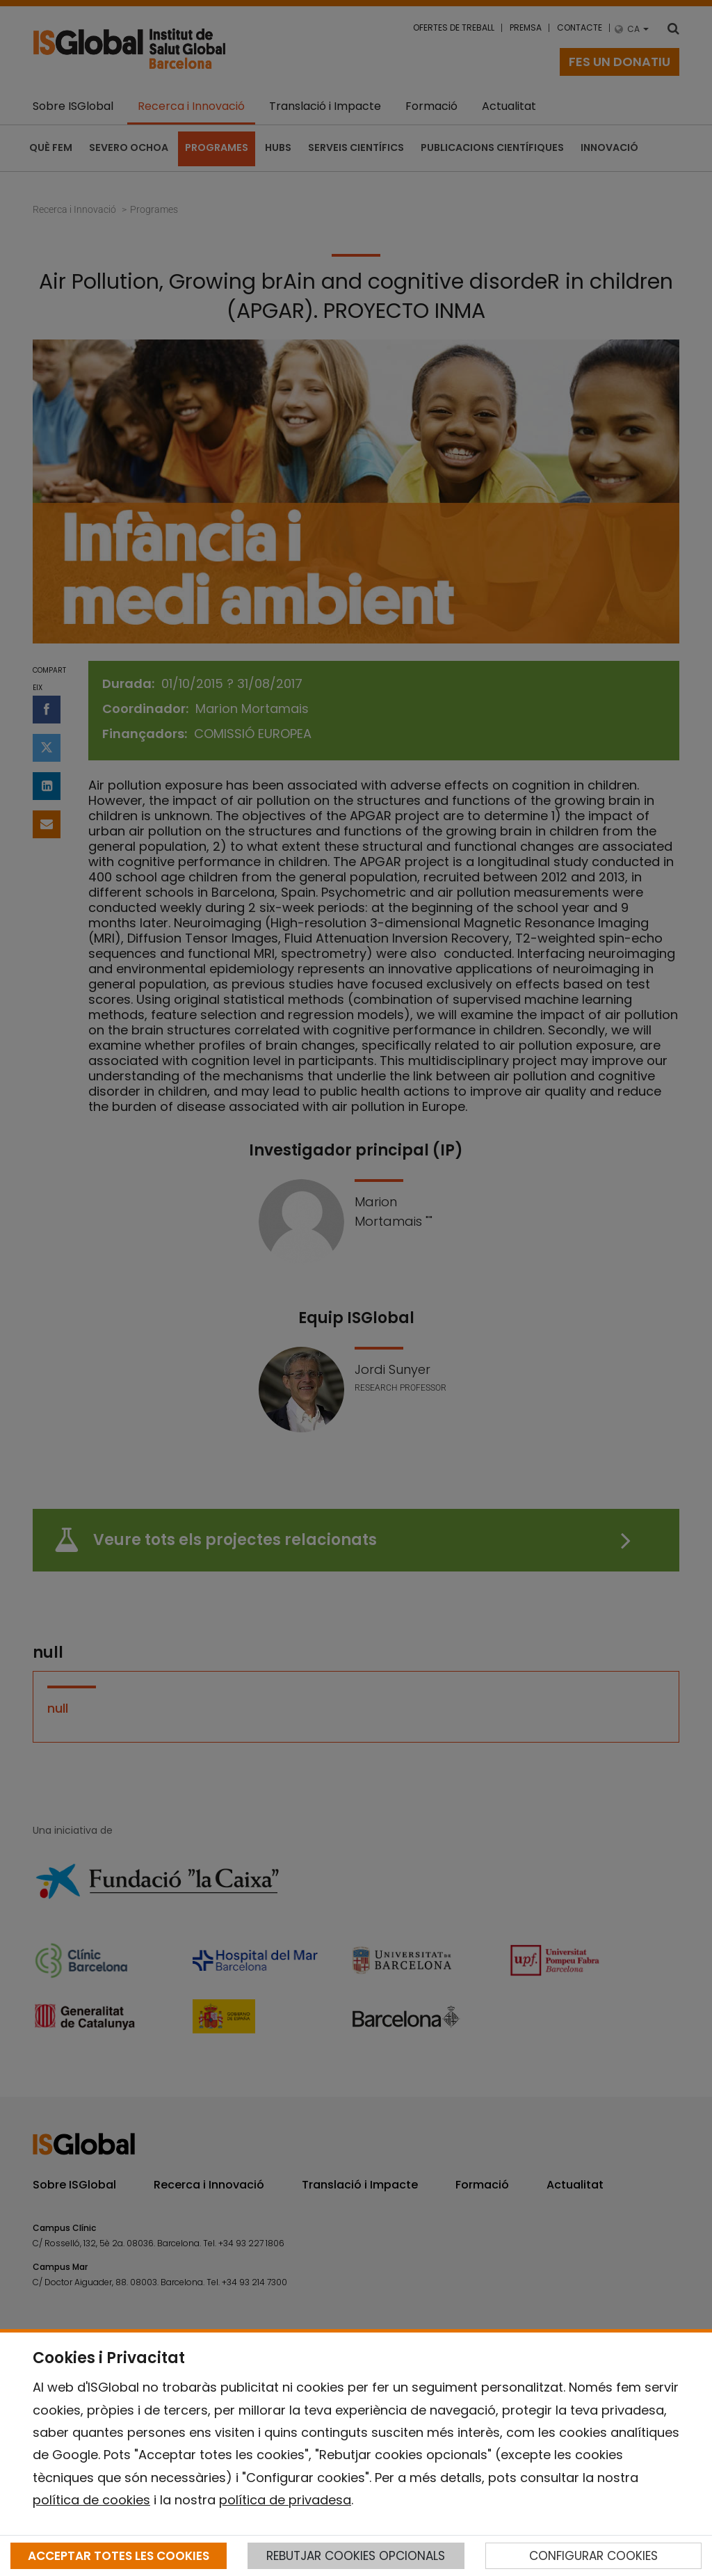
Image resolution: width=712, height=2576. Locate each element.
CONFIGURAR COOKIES (593, 2555)
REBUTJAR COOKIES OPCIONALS (355, 2555)
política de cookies (91, 2500)
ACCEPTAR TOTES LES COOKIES (118, 2555)
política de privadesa (285, 2500)
